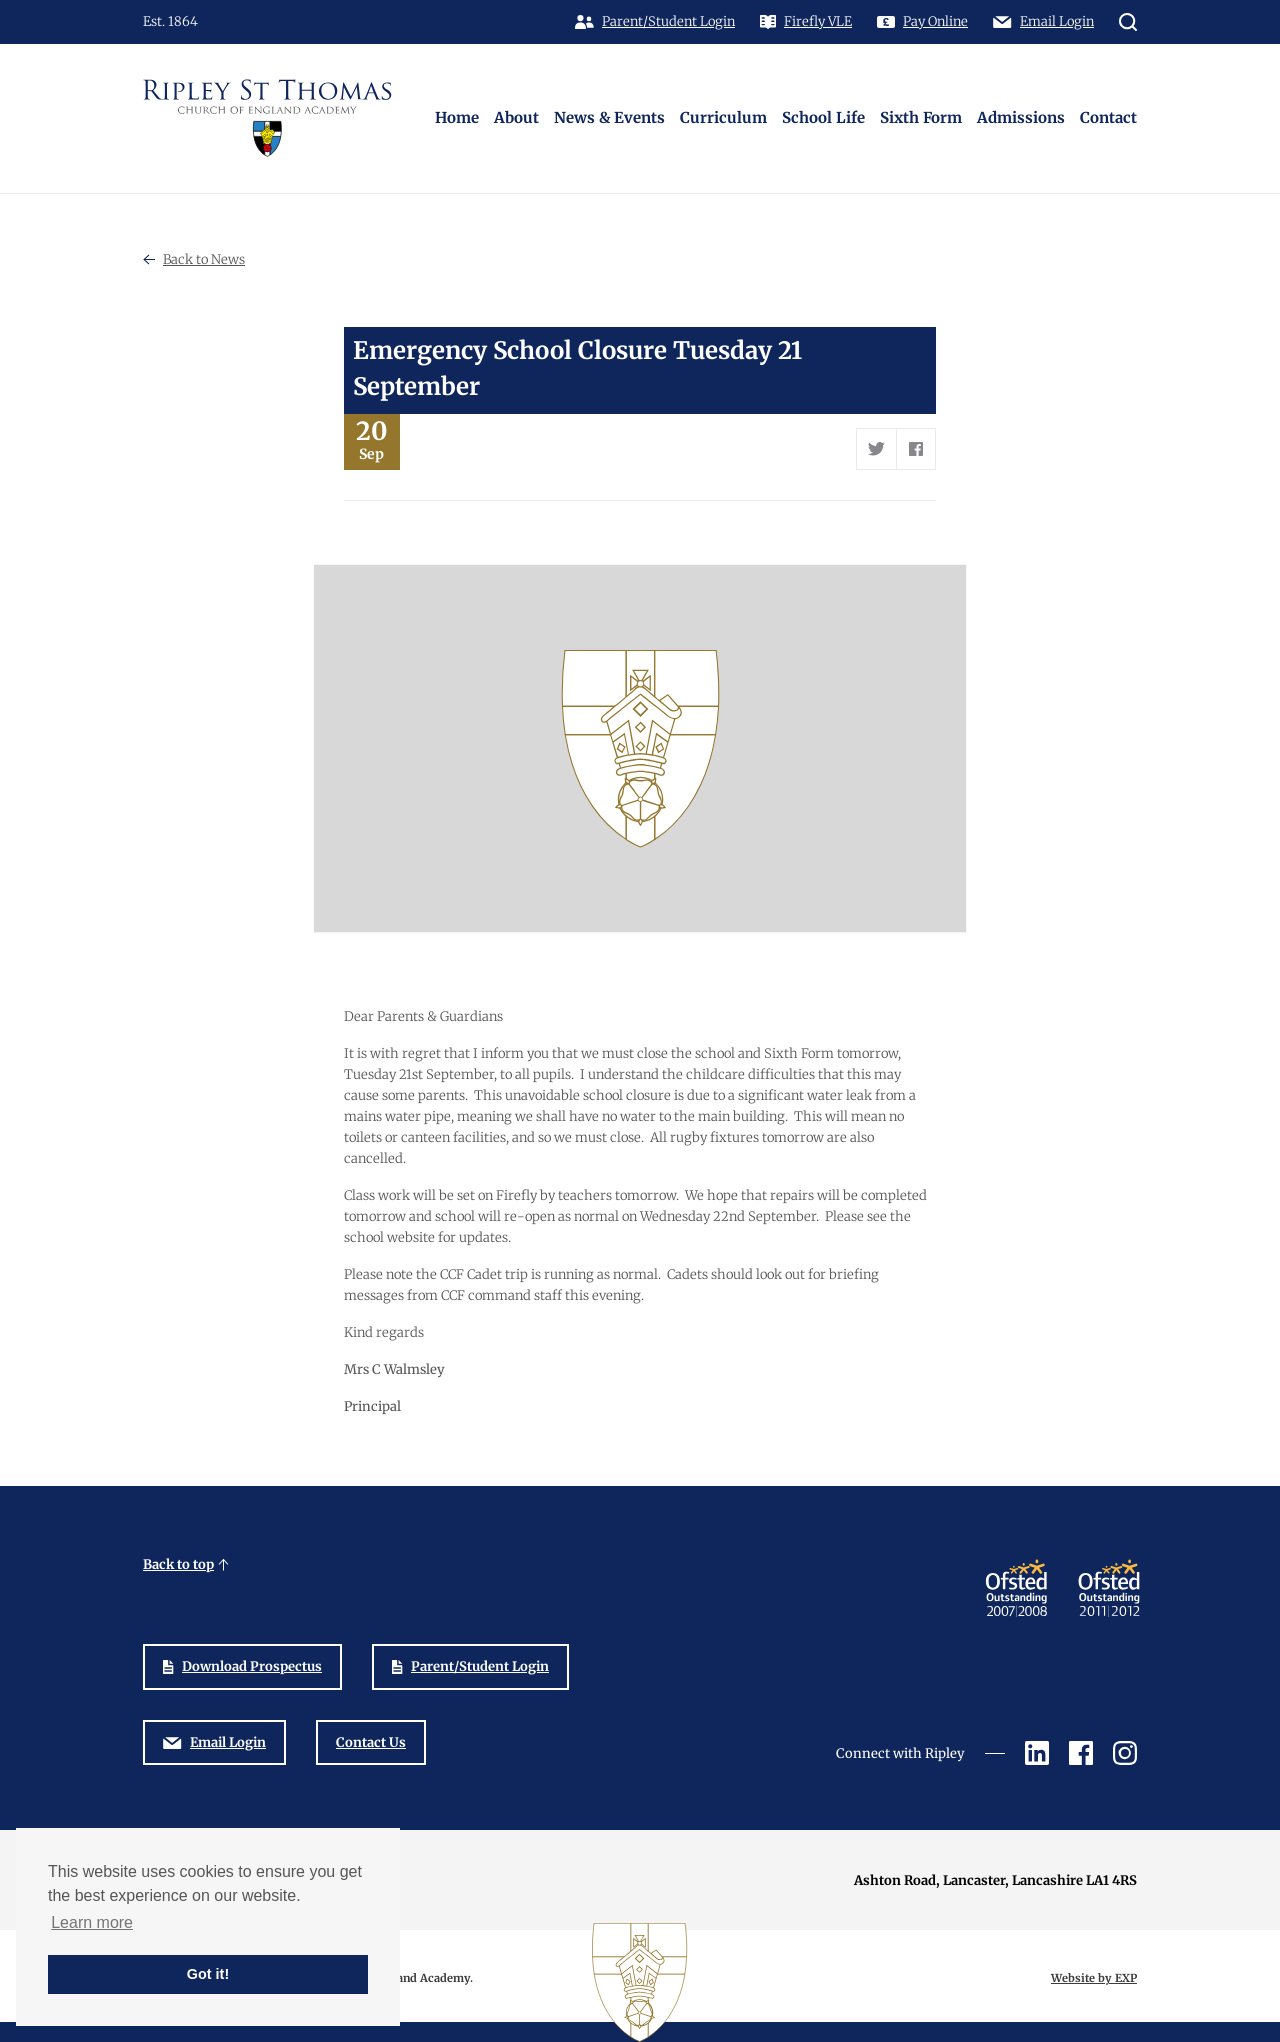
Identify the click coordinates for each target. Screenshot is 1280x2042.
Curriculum (723, 117)
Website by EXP (1094, 1978)
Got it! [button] (208, 1974)
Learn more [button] (92, 1922)
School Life (823, 117)
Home (457, 117)
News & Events (609, 117)
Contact (1108, 117)
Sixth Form (921, 117)
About (516, 117)
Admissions (1021, 117)
